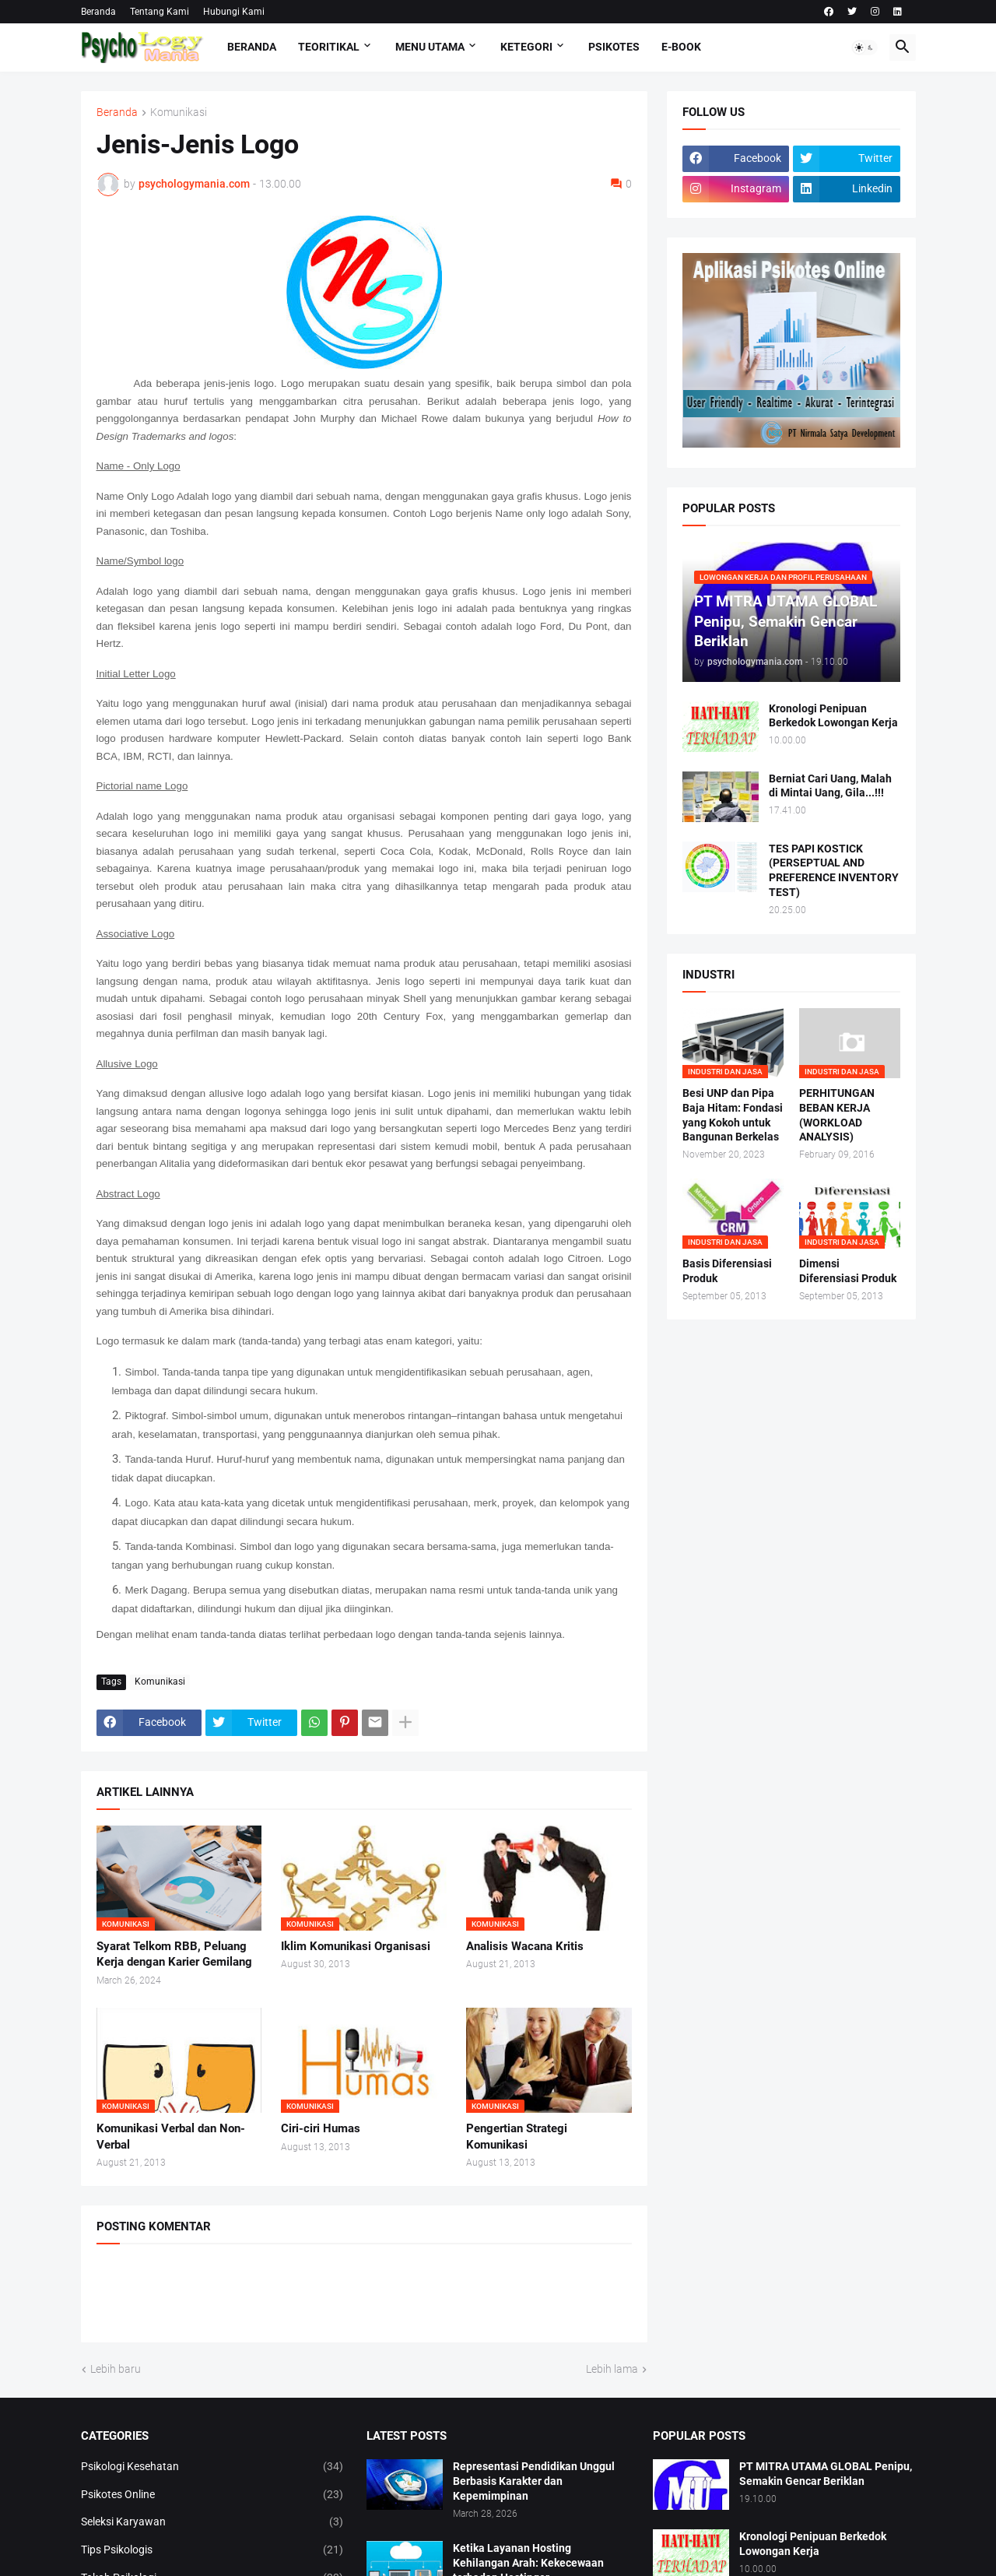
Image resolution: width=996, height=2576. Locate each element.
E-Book (681, 46)
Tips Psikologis (212, 2550)
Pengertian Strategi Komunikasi (516, 2136)
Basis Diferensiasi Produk (727, 1270)
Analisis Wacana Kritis (525, 1946)
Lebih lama (612, 2369)
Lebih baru (115, 2369)
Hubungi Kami (234, 11)
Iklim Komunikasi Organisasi (355, 1946)
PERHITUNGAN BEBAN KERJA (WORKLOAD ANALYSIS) (837, 1115)
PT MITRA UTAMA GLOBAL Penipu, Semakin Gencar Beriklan (825, 2473)
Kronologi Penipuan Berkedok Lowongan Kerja (833, 715)
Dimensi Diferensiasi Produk (847, 1270)
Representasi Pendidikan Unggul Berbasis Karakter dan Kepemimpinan (534, 2481)
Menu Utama (430, 46)
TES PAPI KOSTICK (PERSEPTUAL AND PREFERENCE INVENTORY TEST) (834, 870)
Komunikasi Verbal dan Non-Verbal (170, 2136)
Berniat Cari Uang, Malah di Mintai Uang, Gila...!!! (830, 786)
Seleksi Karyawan (212, 2522)
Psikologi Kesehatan (212, 2467)
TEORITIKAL (328, 46)
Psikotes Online (212, 2495)
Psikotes (614, 46)
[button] (864, 47)
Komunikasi (178, 112)
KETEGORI (526, 46)
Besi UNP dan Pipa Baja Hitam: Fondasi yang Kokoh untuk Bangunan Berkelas (732, 1115)
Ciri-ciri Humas (320, 2128)
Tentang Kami (159, 11)
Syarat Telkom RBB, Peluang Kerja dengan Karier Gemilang (174, 1954)
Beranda (98, 11)
